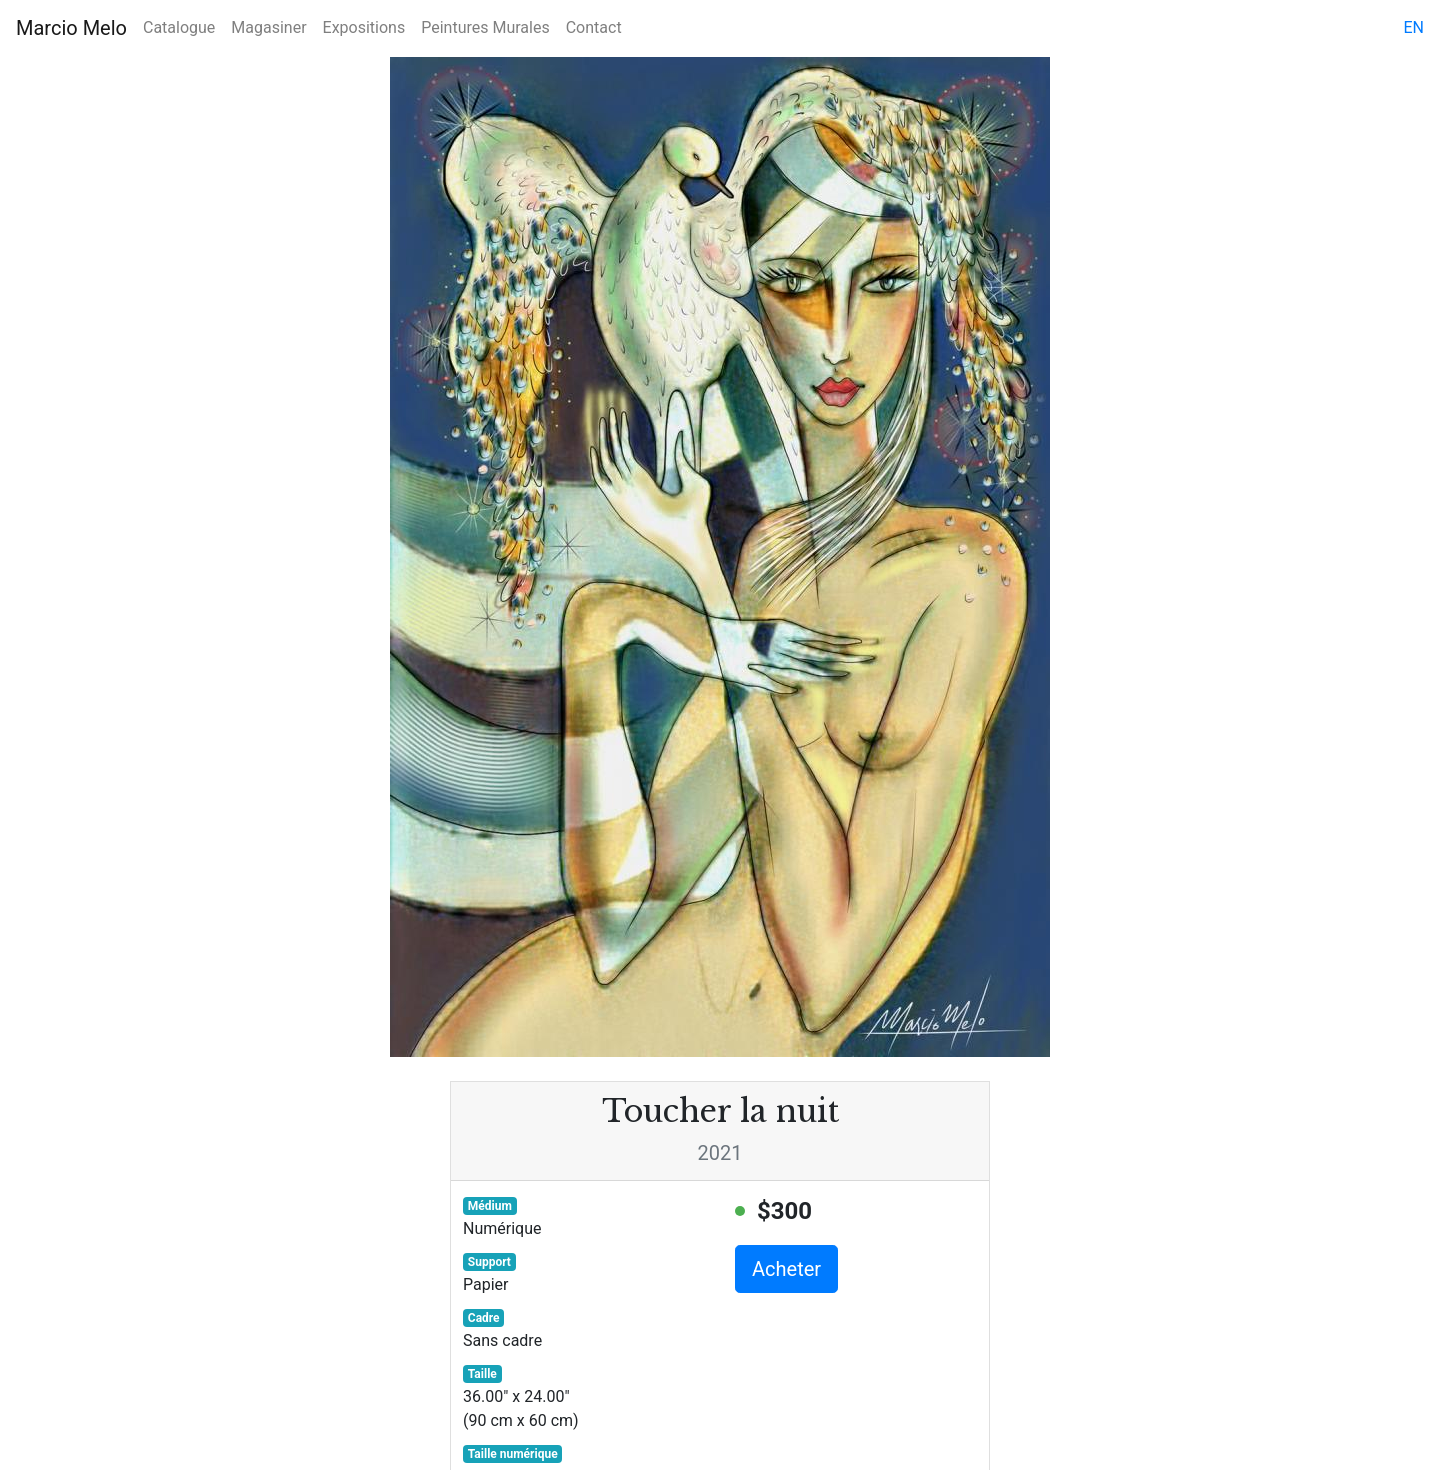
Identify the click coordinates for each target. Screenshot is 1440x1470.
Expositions (364, 27)
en (1413, 27)
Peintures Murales (485, 27)
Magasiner (268, 27)
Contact (594, 27)
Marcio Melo (71, 28)
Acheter (786, 1269)
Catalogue (179, 27)
